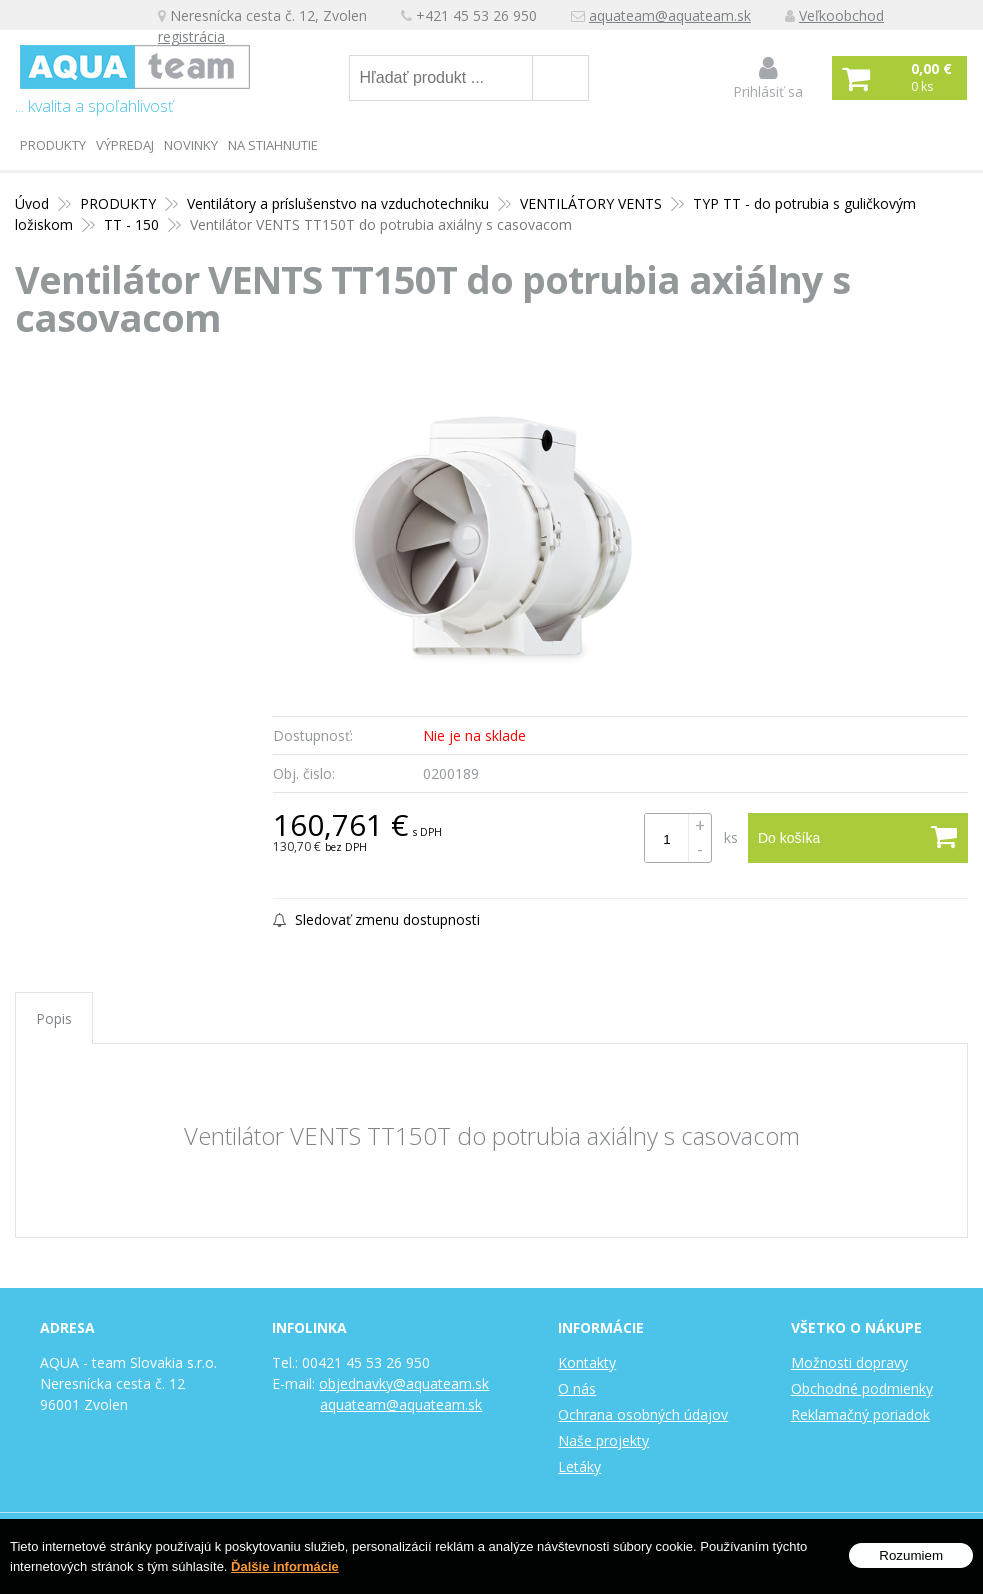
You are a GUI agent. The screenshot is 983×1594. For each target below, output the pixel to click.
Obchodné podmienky (862, 1388)
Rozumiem (911, 1555)
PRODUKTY (53, 145)
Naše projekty (603, 1440)
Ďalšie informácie (285, 1566)
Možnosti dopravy (849, 1362)
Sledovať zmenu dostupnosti (376, 919)
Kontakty (587, 1362)
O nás (577, 1388)
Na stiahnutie (273, 145)
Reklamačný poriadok (860, 1414)
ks (731, 837)
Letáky (579, 1466)
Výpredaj (125, 145)
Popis (54, 1018)
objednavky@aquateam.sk (404, 1383)
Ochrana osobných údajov (643, 1414)
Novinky (191, 145)
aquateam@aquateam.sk (670, 15)
